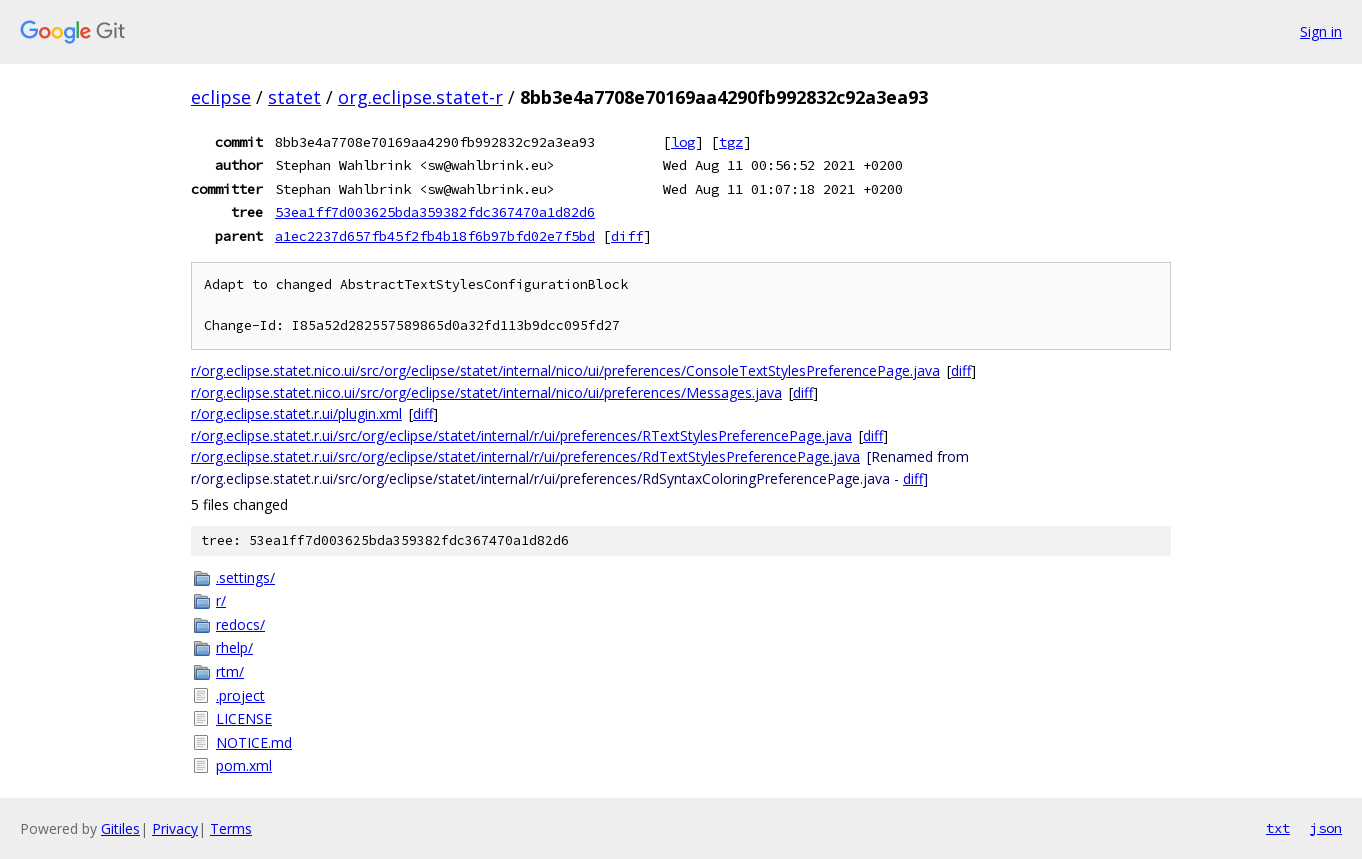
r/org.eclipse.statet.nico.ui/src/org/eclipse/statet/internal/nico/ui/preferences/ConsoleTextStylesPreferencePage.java (565, 370)
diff (627, 236)
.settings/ (245, 577)
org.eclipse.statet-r (420, 97)
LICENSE (244, 718)
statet (294, 97)
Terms (231, 828)
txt (1278, 828)
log (683, 142)
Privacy (175, 828)
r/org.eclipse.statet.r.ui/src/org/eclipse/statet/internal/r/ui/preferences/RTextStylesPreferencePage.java (521, 435)
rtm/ (230, 671)
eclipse (221, 97)
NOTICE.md (254, 742)
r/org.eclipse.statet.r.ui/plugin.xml (296, 413)
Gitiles (120, 828)
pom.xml (244, 765)
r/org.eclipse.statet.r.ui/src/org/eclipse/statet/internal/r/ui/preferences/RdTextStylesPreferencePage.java (525, 456)
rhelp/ (234, 647)
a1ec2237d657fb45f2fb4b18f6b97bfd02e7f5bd (435, 236)
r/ (221, 600)
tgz (731, 142)
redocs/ (240, 624)
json (1326, 828)
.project (240, 695)
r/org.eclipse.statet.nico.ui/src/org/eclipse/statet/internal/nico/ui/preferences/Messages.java (486, 392)
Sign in (1321, 31)
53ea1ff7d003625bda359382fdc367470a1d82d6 (435, 212)
